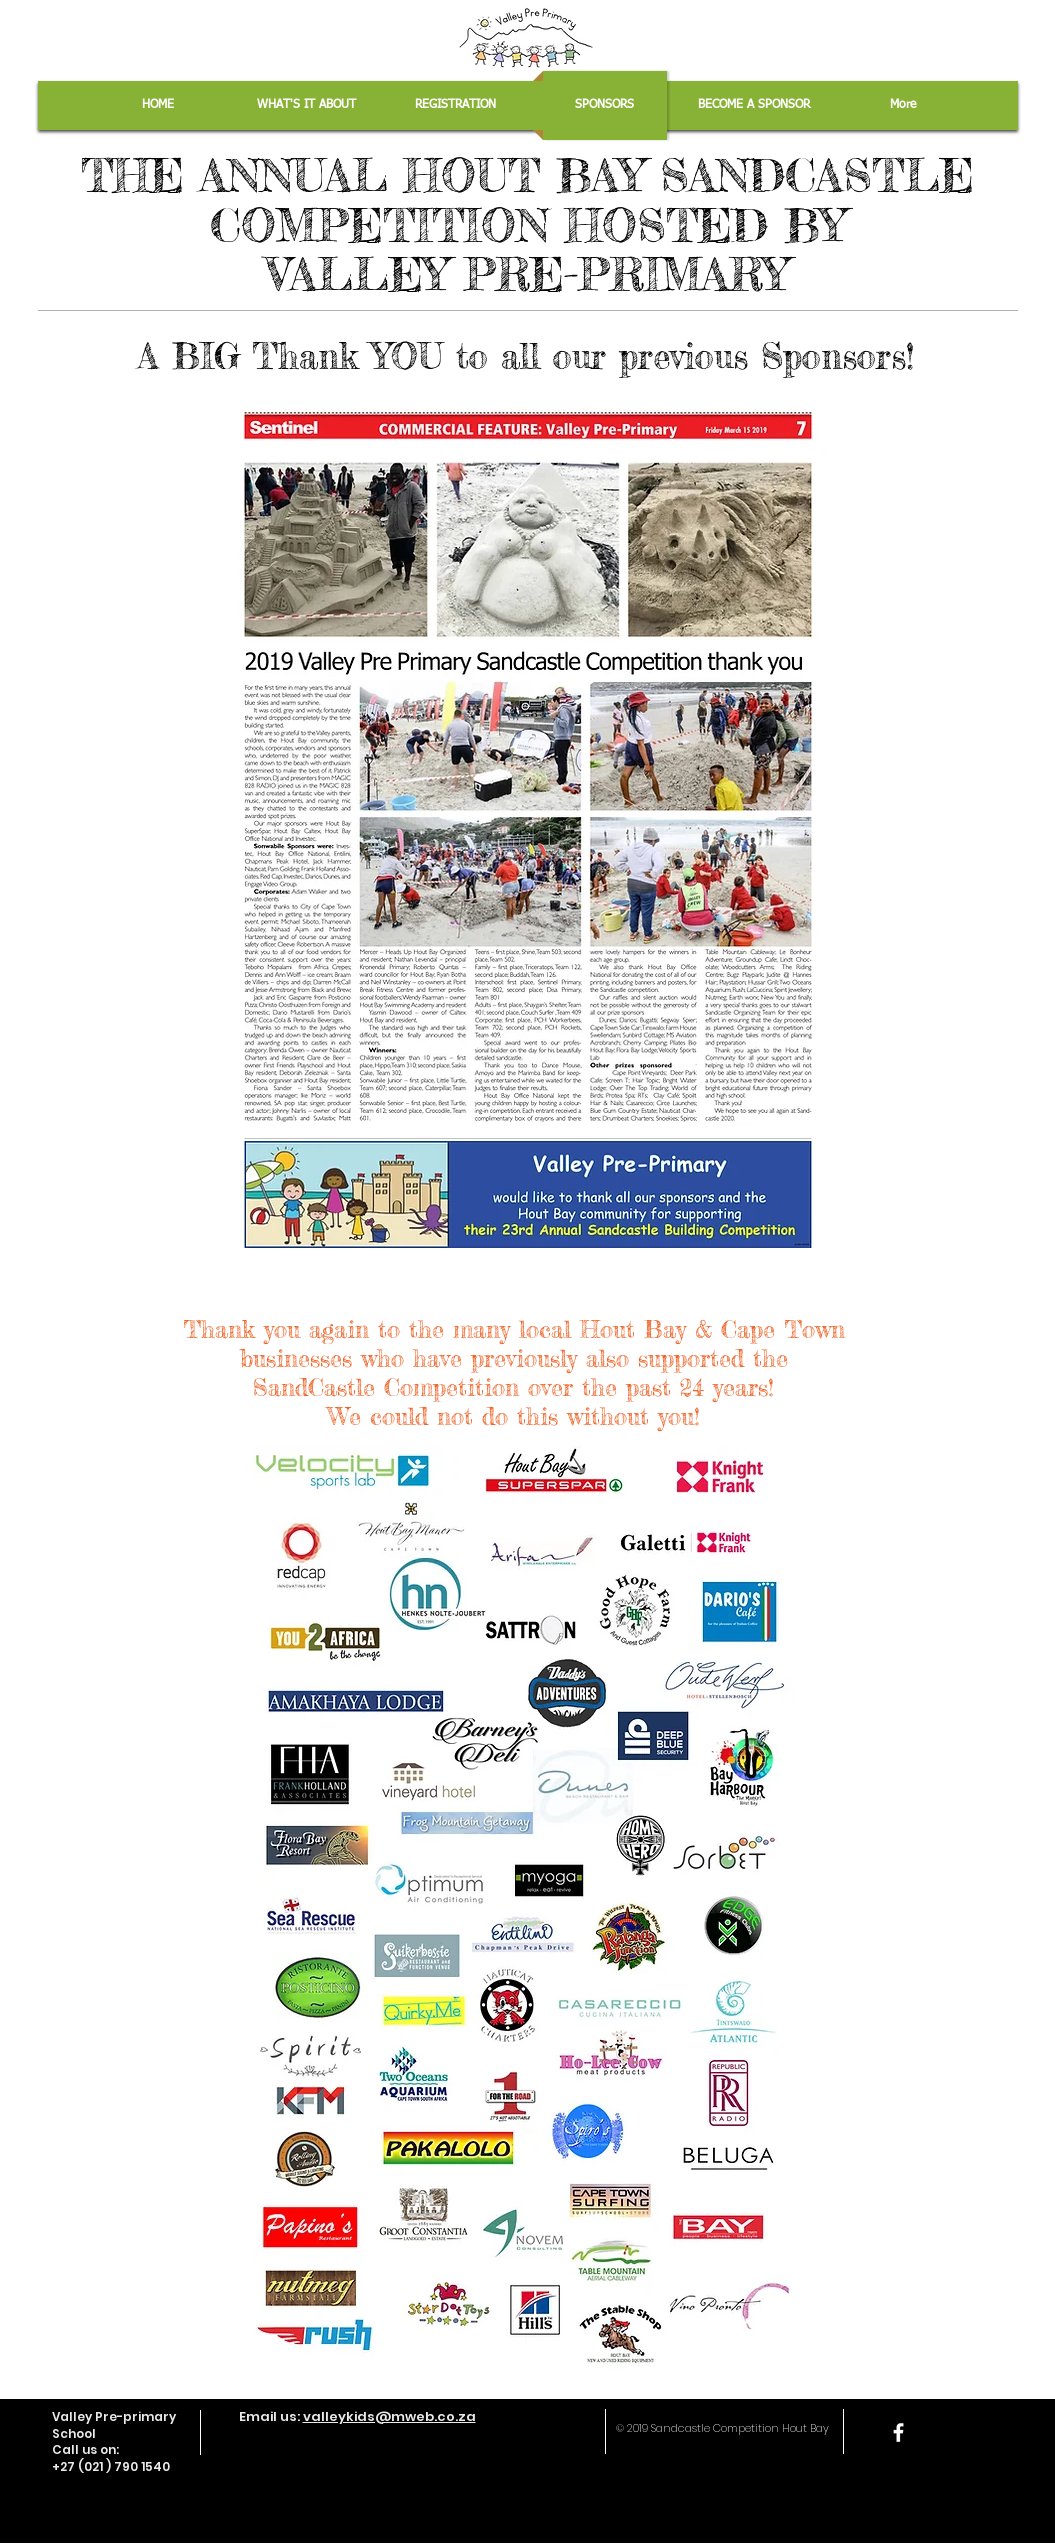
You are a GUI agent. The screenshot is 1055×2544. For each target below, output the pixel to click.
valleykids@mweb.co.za (389, 2416)
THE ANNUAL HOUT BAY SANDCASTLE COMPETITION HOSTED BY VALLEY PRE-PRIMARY (527, 225)
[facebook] (898, 2432)
